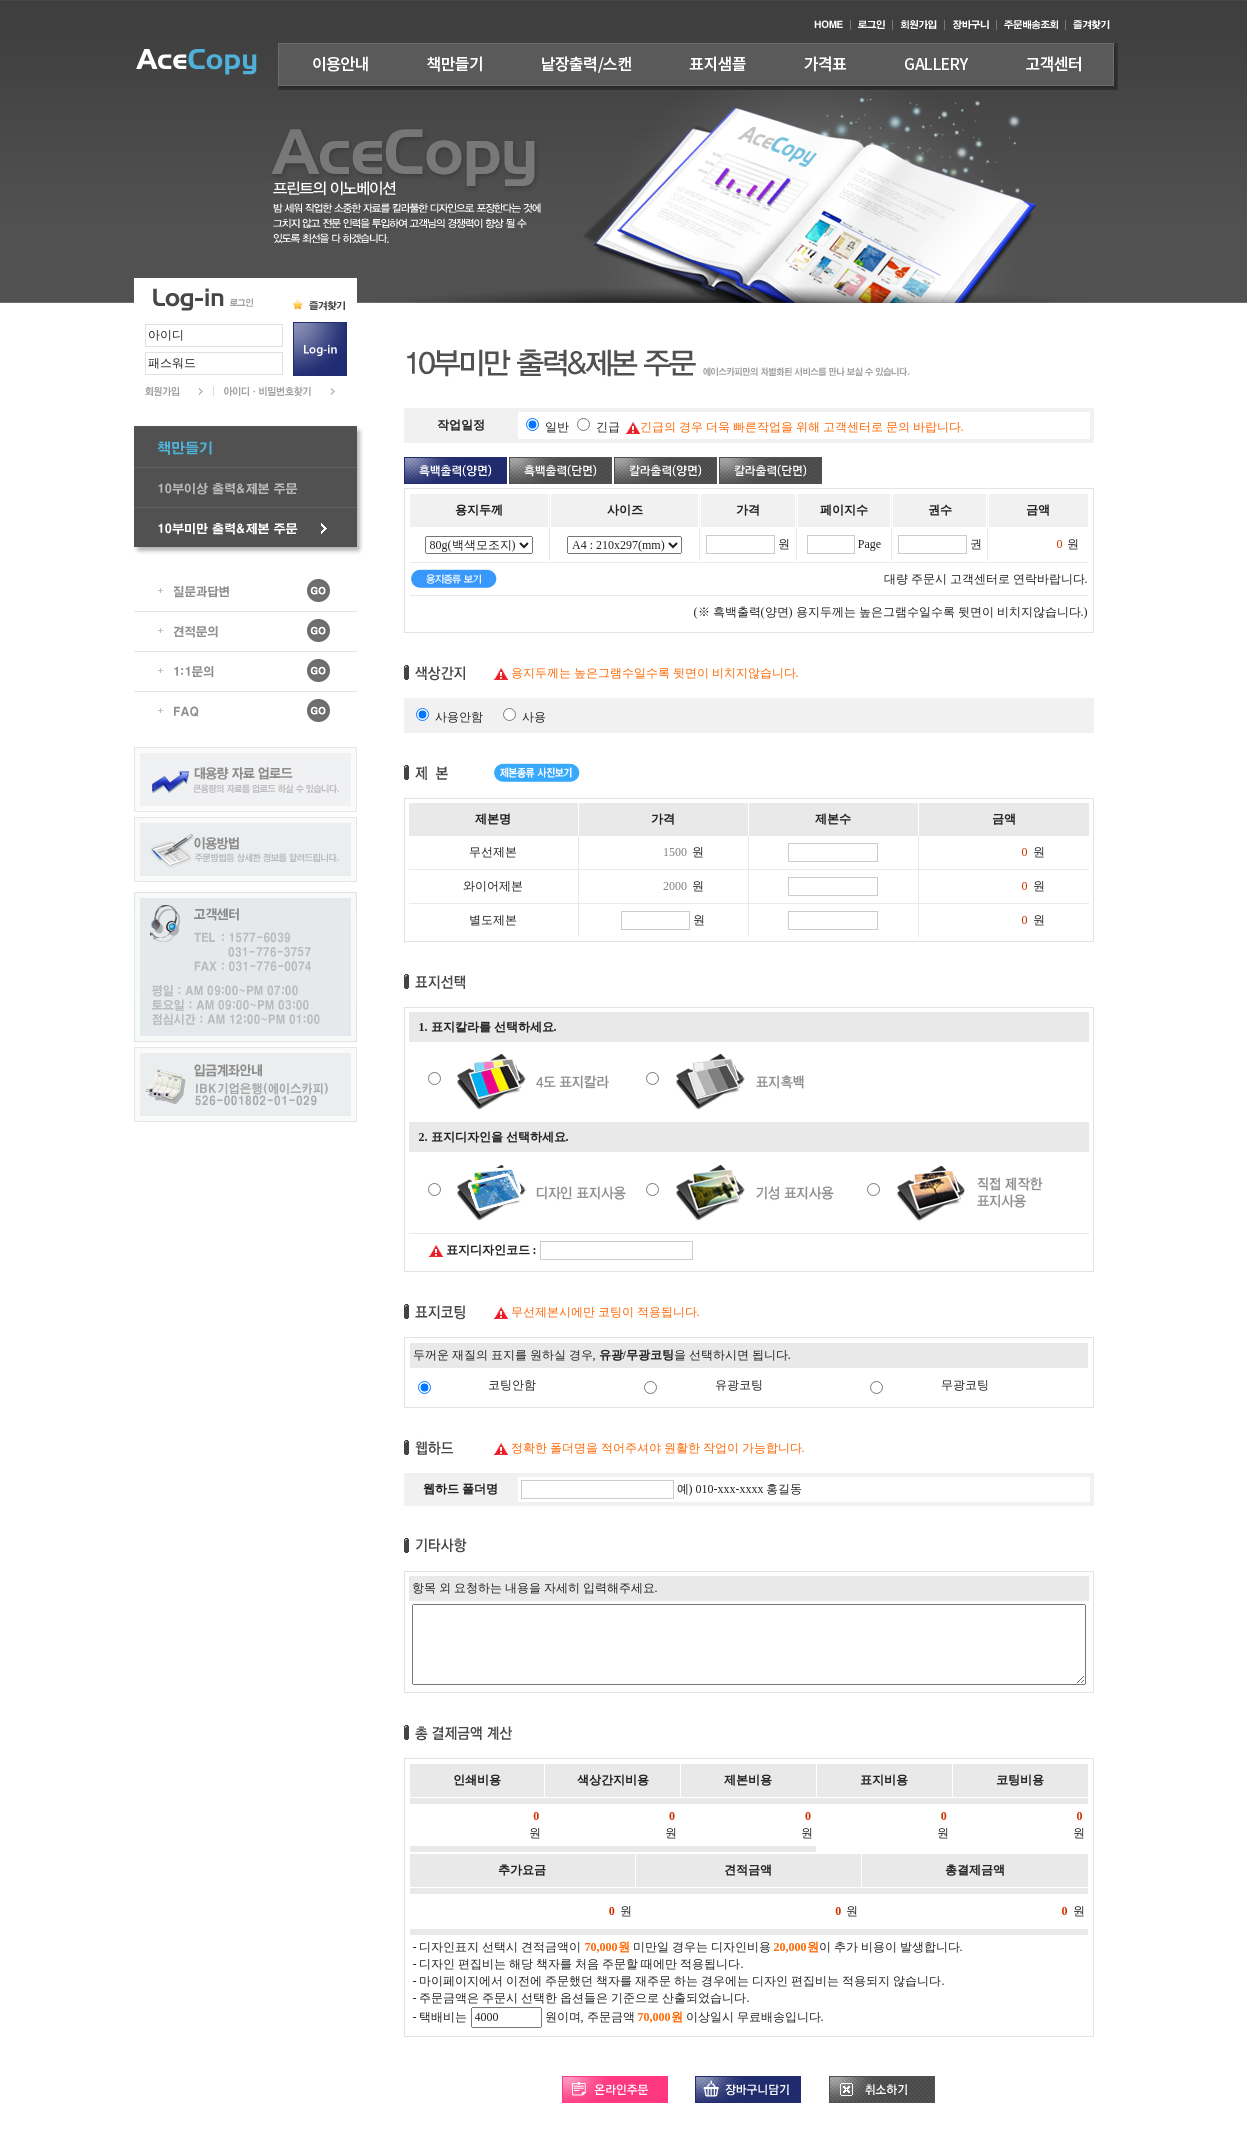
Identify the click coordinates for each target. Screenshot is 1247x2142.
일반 (558, 427)
